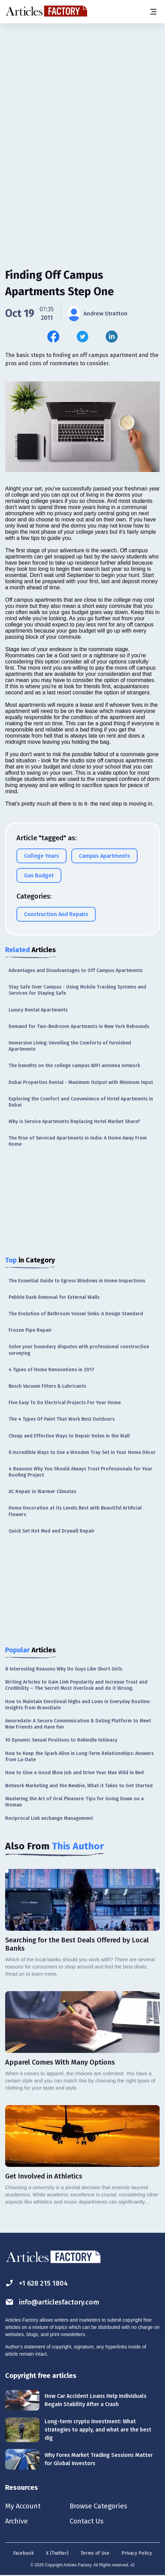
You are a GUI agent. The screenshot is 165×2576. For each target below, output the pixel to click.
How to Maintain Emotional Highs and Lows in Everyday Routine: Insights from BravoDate (77, 1705)
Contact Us (87, 2521)
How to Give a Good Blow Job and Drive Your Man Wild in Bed (74, 1773)
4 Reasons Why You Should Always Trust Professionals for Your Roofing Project (80, 1472)
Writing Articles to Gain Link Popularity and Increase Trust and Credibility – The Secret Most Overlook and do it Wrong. (76, 1685)
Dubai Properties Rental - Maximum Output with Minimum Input (81, 1082)
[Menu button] (153, 12)
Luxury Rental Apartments (38, 1010)
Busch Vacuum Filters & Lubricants (47, 1386)
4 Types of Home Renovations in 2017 (51, 1370)
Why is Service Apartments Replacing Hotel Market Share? (74, 1121)
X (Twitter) (57, 2553)
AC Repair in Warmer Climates (42, 1491)
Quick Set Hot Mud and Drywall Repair (52, 1531)
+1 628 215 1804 (36, 2283)
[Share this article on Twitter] (82, 337)
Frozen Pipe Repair (30, 1330)
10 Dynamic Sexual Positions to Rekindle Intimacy (61, 1740)
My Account (22, 2506)
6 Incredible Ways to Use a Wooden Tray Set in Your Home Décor (82, 1452)
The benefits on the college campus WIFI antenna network (74, 1065)
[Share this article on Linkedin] (112, 337)
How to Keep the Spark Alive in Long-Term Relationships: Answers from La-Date (79, 1757)
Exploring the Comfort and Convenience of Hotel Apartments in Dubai (81, 1102)
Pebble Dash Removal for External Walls (54, 1297)
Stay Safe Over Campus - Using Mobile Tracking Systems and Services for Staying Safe (77, 990)
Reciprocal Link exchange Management (49, 1818)
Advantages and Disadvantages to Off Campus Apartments (75, 970)
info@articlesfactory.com (52, 2302)
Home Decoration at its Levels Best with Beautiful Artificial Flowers (75, 1511)
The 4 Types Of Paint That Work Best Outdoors (62, 1419)
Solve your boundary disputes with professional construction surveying (79, 1350)
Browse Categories (98, 2506)
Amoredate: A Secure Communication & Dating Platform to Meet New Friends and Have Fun (78, 1724)
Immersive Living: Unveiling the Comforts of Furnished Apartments (70, 1046)
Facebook (23, 2553)
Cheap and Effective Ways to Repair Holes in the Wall (69, 1436)
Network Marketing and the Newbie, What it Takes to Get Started (79, 1786)
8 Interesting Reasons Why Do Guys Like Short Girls (63, 1669)
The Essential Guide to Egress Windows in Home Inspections (77, 1281)
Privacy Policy (136, 2553)
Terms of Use (95, 2553)
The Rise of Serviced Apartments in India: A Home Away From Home (78, 1141)
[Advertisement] (82, 111)
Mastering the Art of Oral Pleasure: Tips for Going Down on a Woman (74, 1802)
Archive (16, 2521)
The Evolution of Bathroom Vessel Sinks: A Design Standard (76, 1314)
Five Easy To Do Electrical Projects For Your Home (65, 1403)
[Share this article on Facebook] (53, 337)
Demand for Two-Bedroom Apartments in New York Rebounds (79, 1026)
